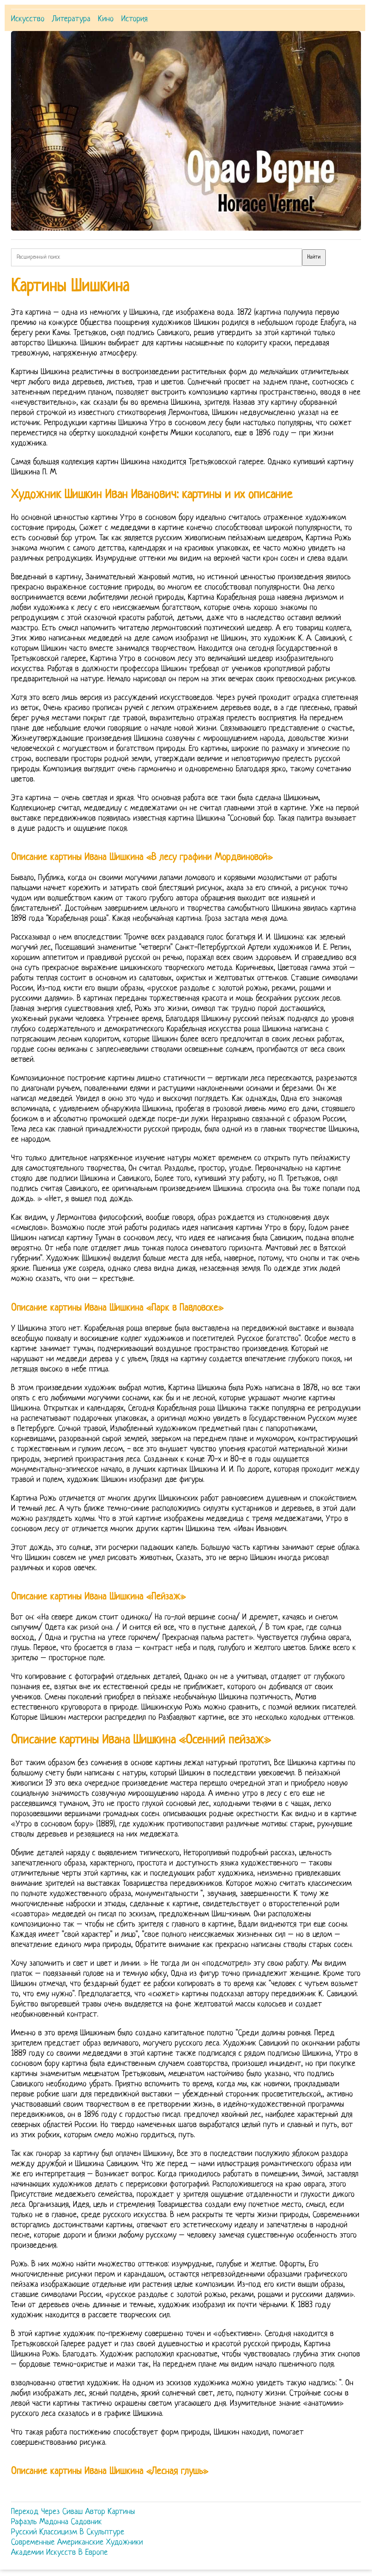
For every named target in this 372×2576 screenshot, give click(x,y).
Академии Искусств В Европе (59, 2552)
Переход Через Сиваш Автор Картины (73, 2512)
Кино (106, 19)
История (134, 19)
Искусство (28, 19)
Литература (71, 19)
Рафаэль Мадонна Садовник (56, 2522)
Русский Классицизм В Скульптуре (67, 2532)
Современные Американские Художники (77, 2542)
